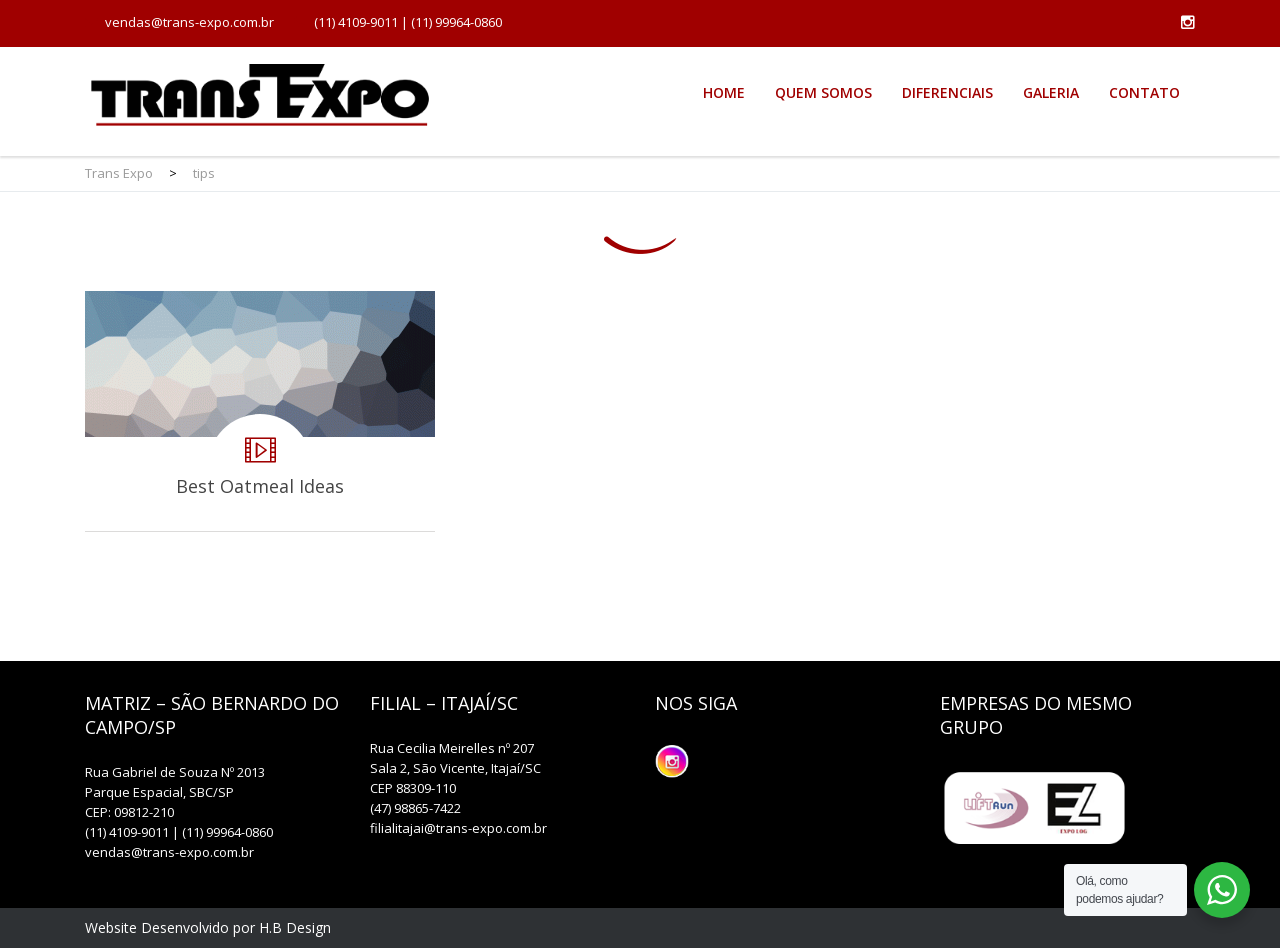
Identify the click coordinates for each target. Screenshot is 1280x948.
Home (724, 92)
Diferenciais (947, 92)
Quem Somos (823, 92)
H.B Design (295, 927)
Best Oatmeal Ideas (260, 411)
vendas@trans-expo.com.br (189, 22)
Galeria (1051, 92)
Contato (1144, 92)
